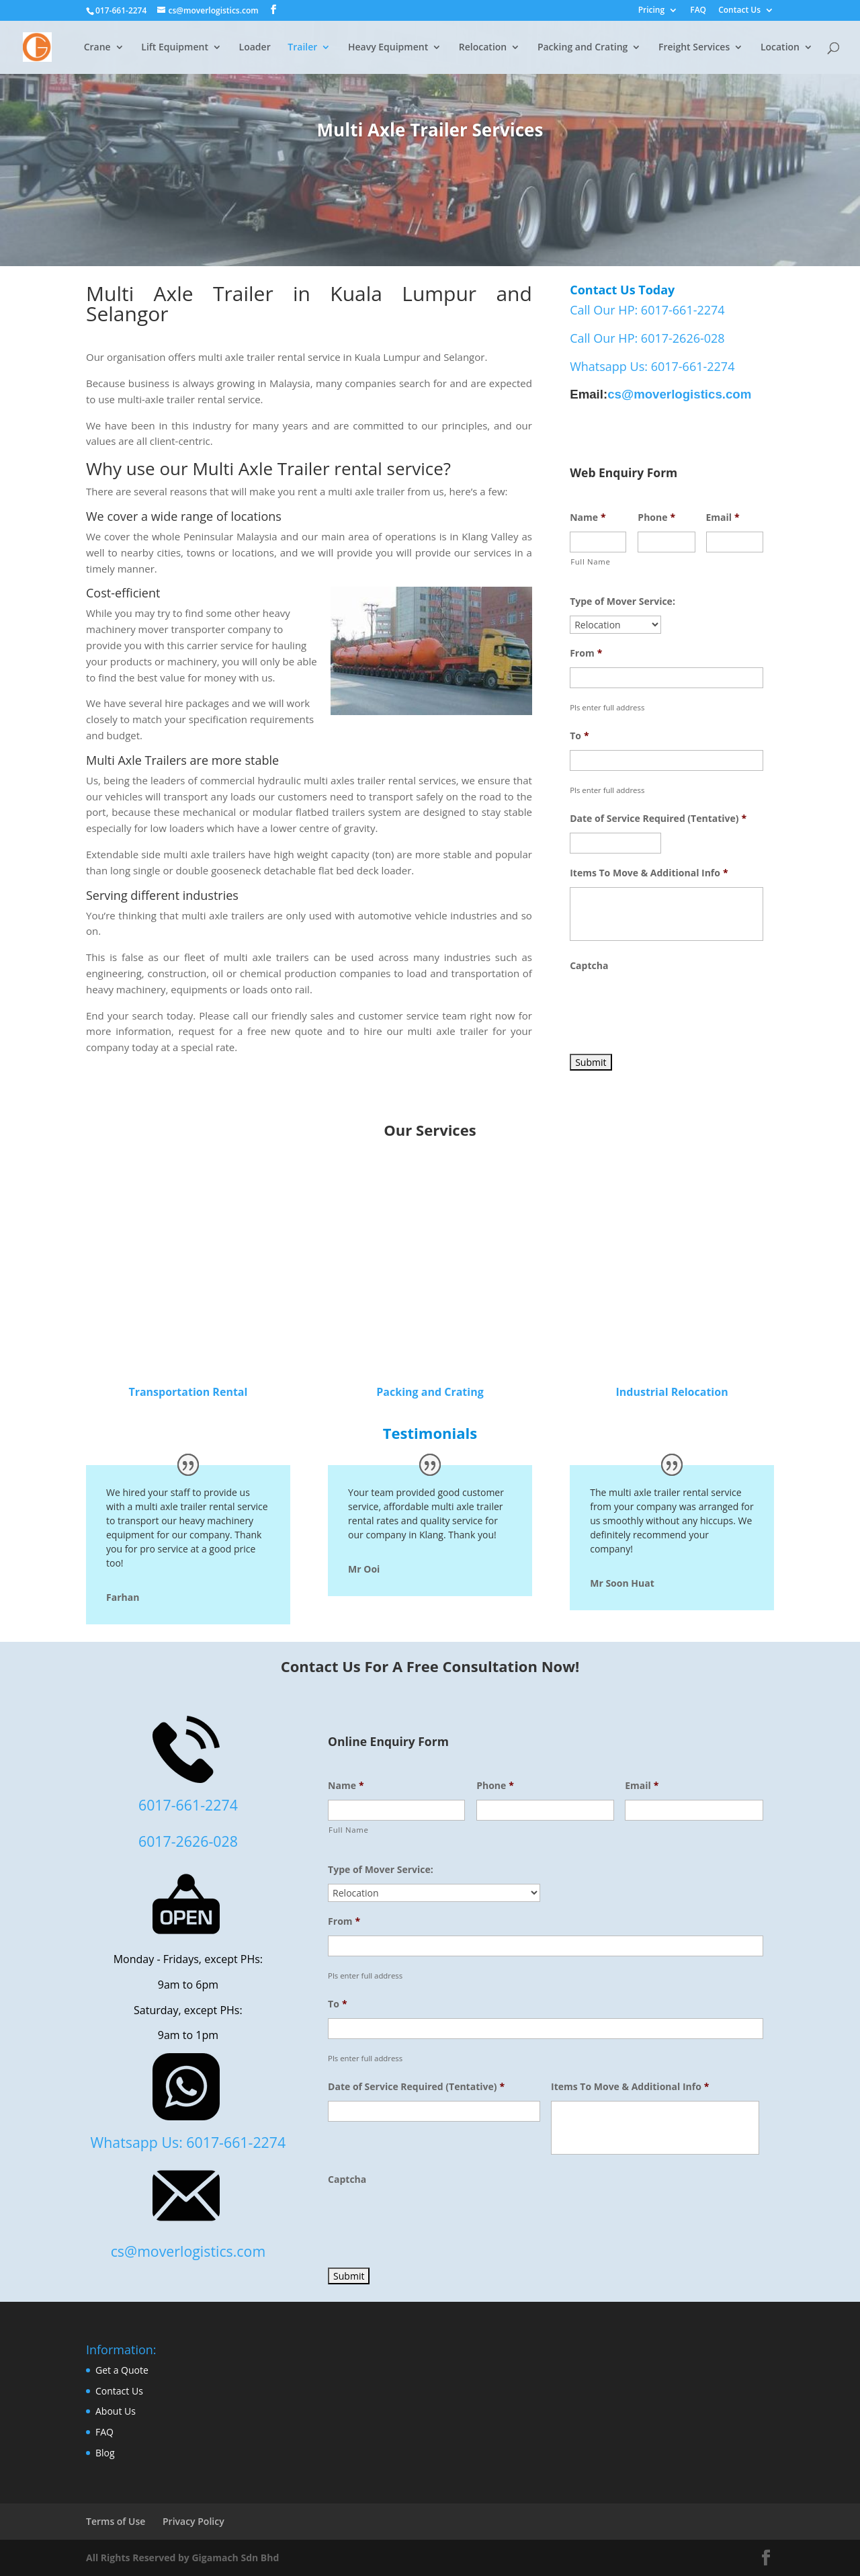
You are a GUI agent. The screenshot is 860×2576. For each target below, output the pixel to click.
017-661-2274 (120, 10)
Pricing (651, 10)
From (586, 653)
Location (780, 47)
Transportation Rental (187, 1391)
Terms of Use (115, 2521)
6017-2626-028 (188, 1841)
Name (588, 517)
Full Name (590, 561)
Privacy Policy (193, 2521)
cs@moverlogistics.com (679, 394)
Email (723, 517)
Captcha (589, 966)
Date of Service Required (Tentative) (658, 819)
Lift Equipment (174, 47)
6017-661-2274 (188, 1805)
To (579, 736)
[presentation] (672, 1006)
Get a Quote (121, 2370)
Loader (255, 47)
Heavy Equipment (388, 47)
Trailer (302, 47)
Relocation (483, 47)
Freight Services (694, 47)
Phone (656, 517)
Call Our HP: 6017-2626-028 (647, 338)
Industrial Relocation (672, 1391)
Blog (105, 2452)
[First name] (598, 542)
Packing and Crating (583, 47)
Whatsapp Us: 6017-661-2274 (652, 366)
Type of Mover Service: (622, 601)
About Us (115, 2411)
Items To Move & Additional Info (649, 873)
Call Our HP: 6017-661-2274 (647, 310)
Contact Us (739, 10)
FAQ (698, 10)
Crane (97, 47)
